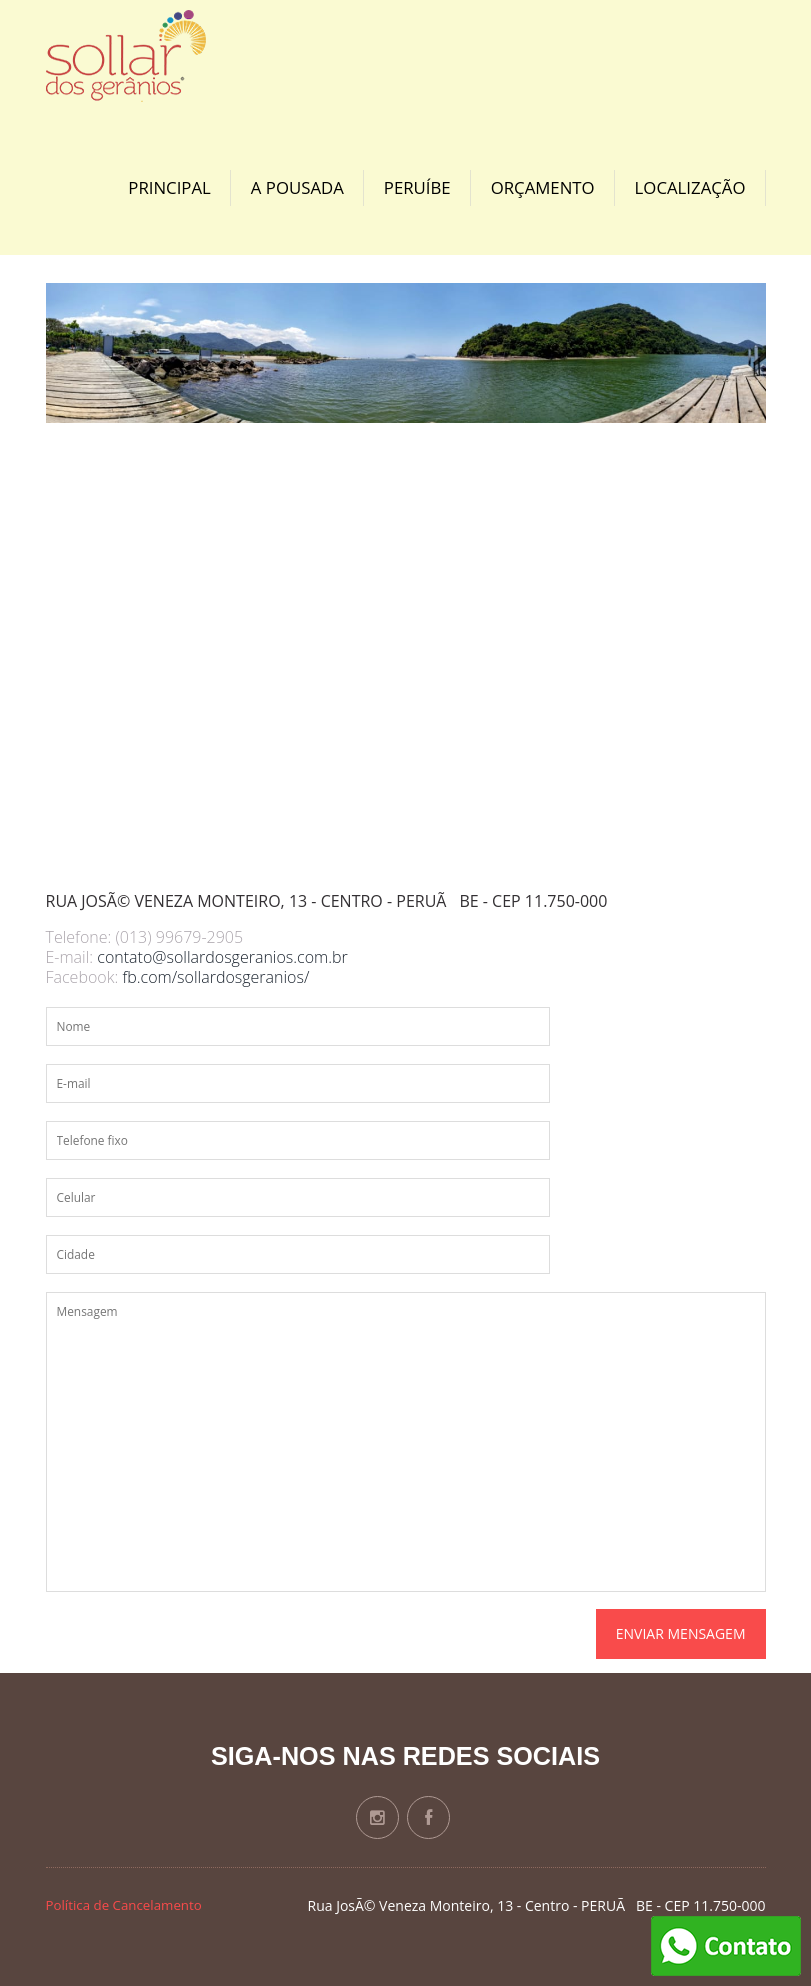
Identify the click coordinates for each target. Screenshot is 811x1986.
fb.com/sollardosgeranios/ (215, 977)
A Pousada (297, 187)
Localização (690, 187)
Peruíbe (417, 187)
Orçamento (543, 187)
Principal (169, 187)
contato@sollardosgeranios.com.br (222, 957)
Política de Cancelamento (124, 1905)
